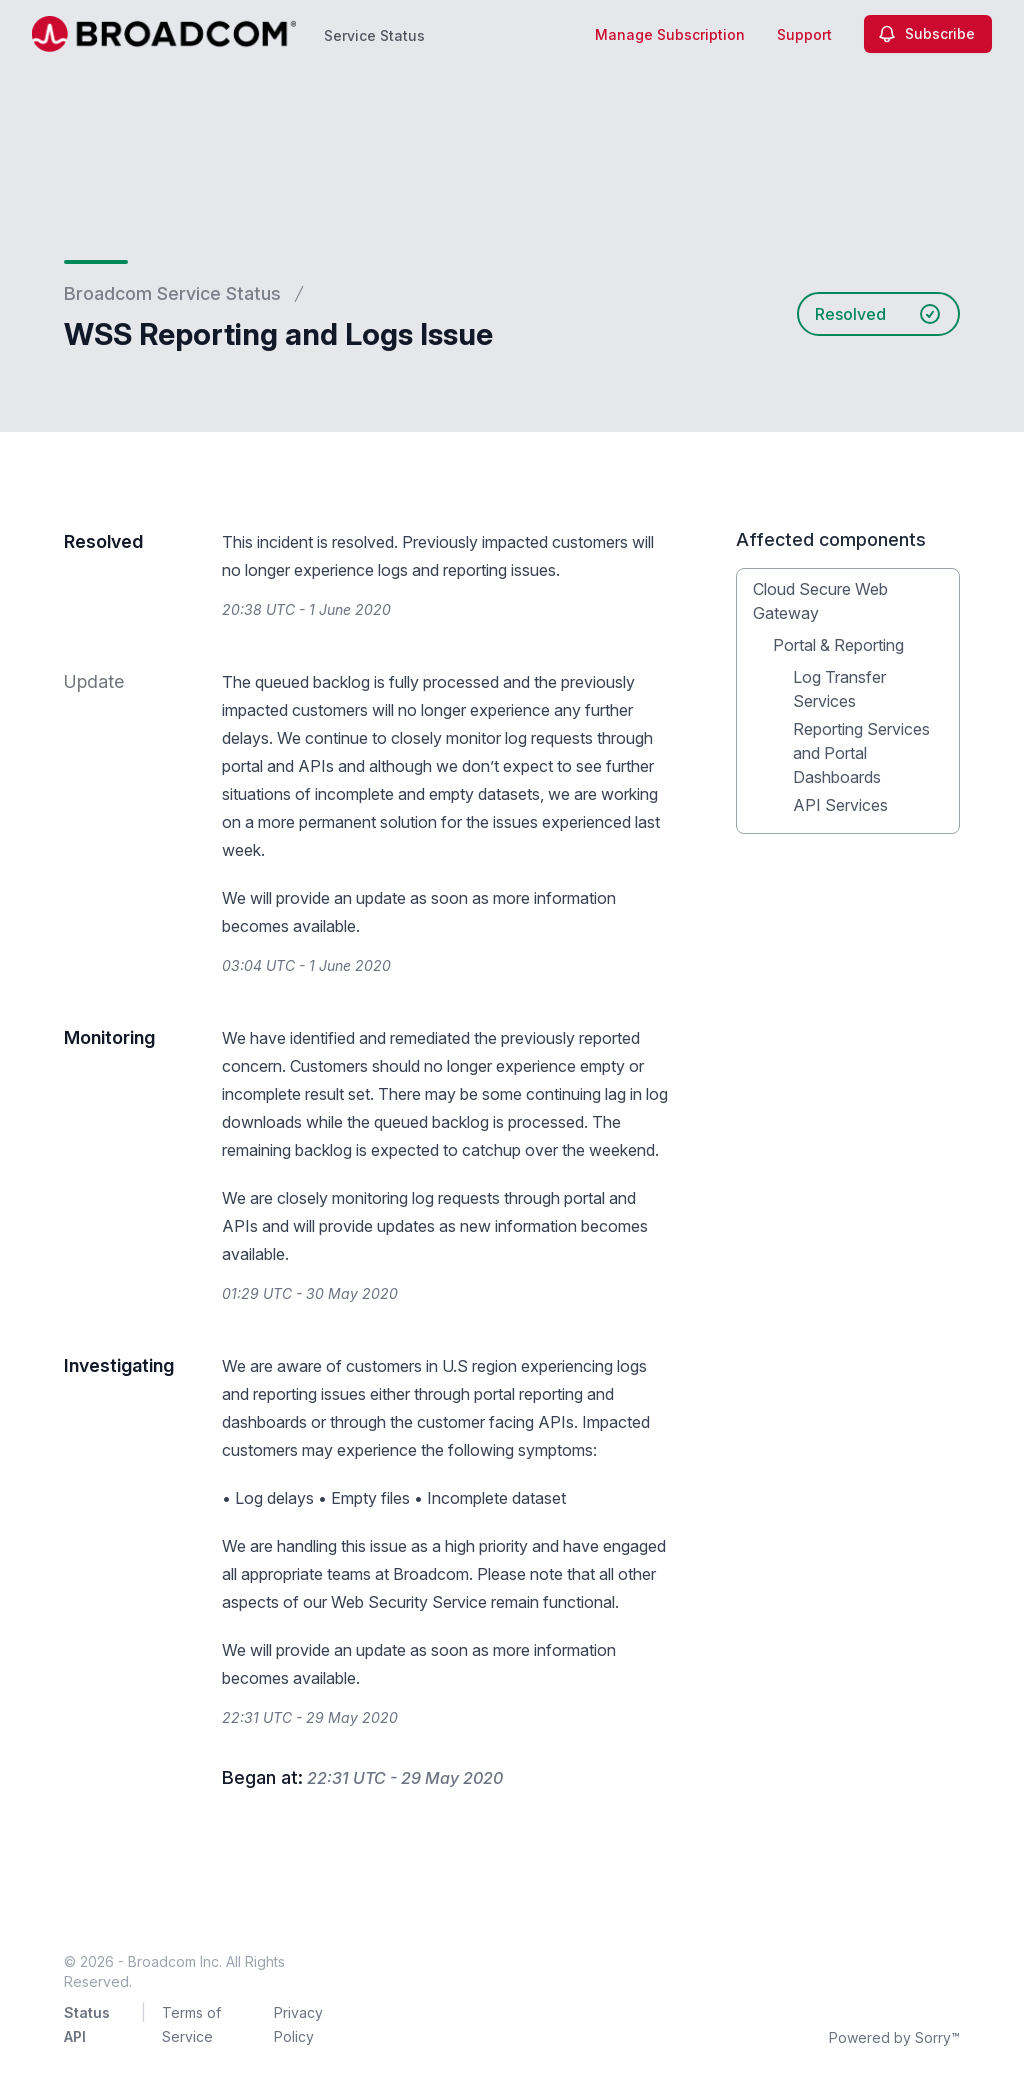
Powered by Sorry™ (894, 2037)
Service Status (374, 35)
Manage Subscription (670, 34)
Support (804, 34)
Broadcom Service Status (172, 293)
